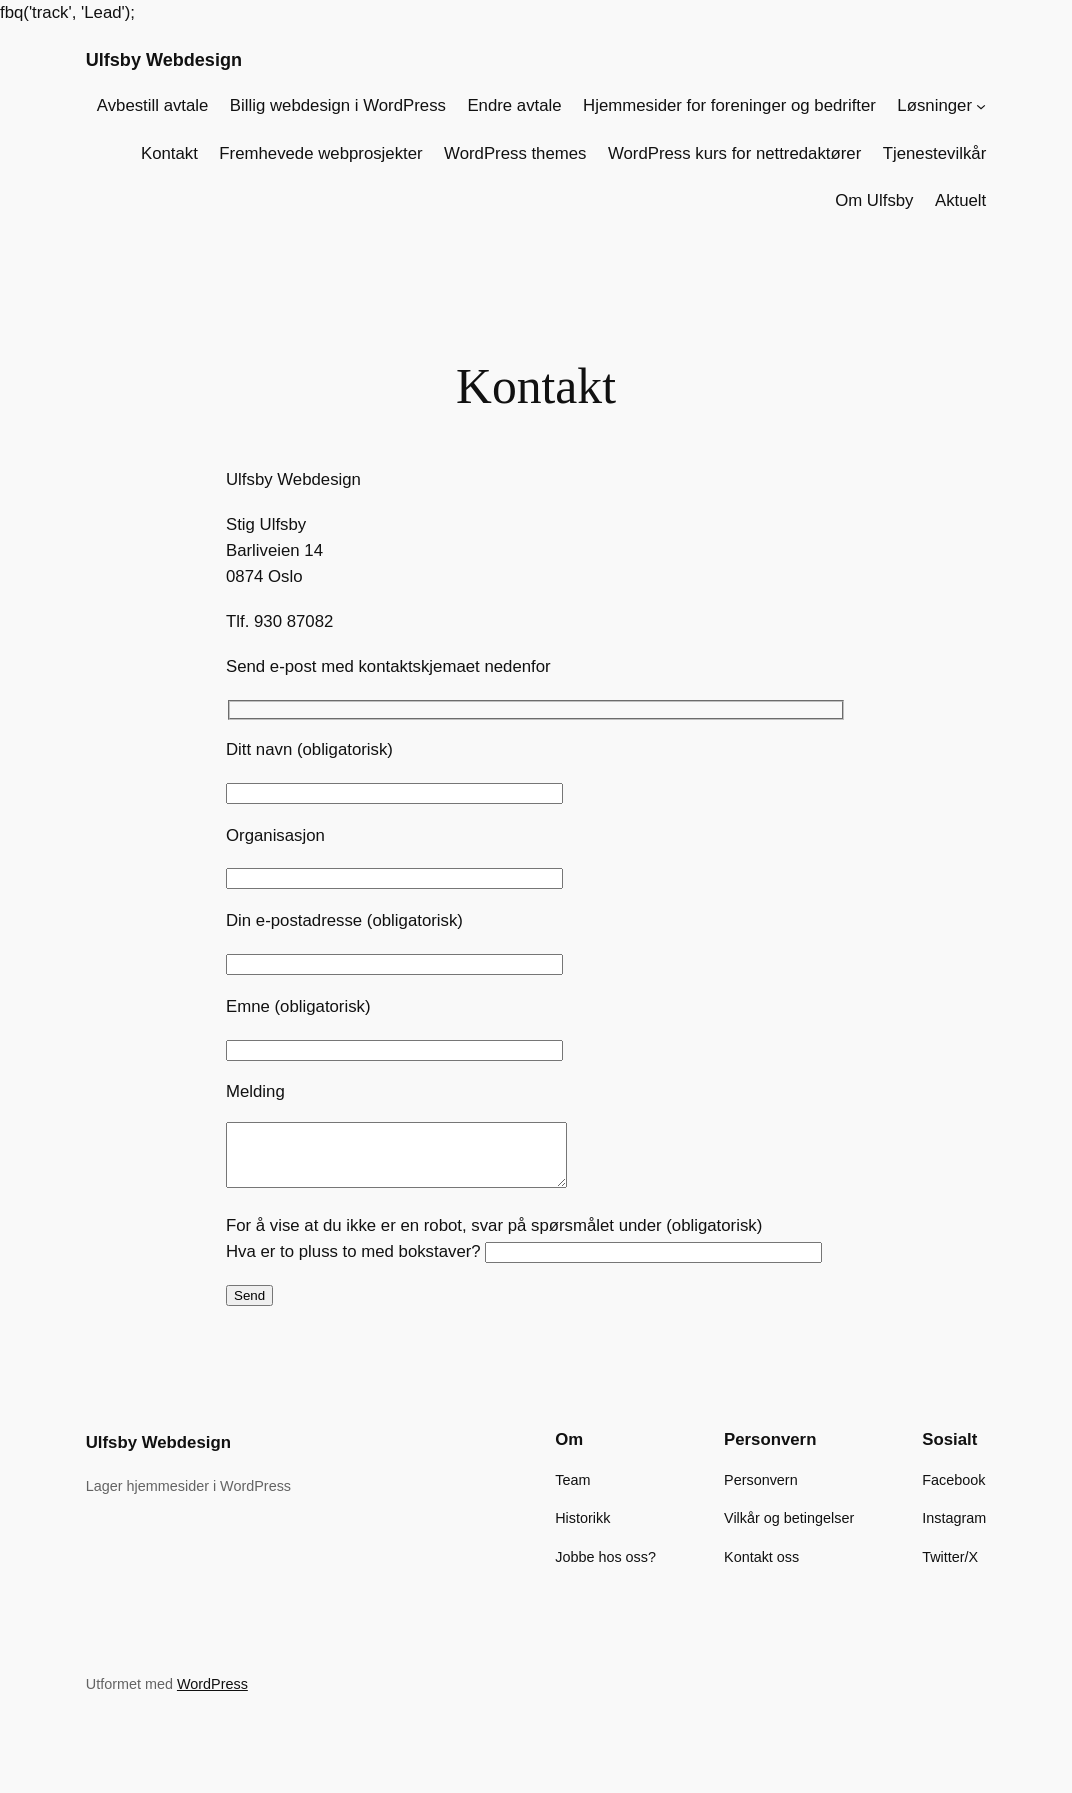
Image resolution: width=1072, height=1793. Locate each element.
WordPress (212, 1696)
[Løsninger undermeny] (981, 106)
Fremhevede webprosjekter (320, 153)
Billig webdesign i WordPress (338, 105)
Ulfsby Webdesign (164, 60)
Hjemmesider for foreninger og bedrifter (729, 105)
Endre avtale (514, 105)
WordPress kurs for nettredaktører (734, 153)
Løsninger (934, 105)
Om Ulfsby (874, 200)
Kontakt (169, 153)
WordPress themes (515, 153)
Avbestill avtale (153, 105)
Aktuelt (960, 200)
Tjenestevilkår (935, 153)
